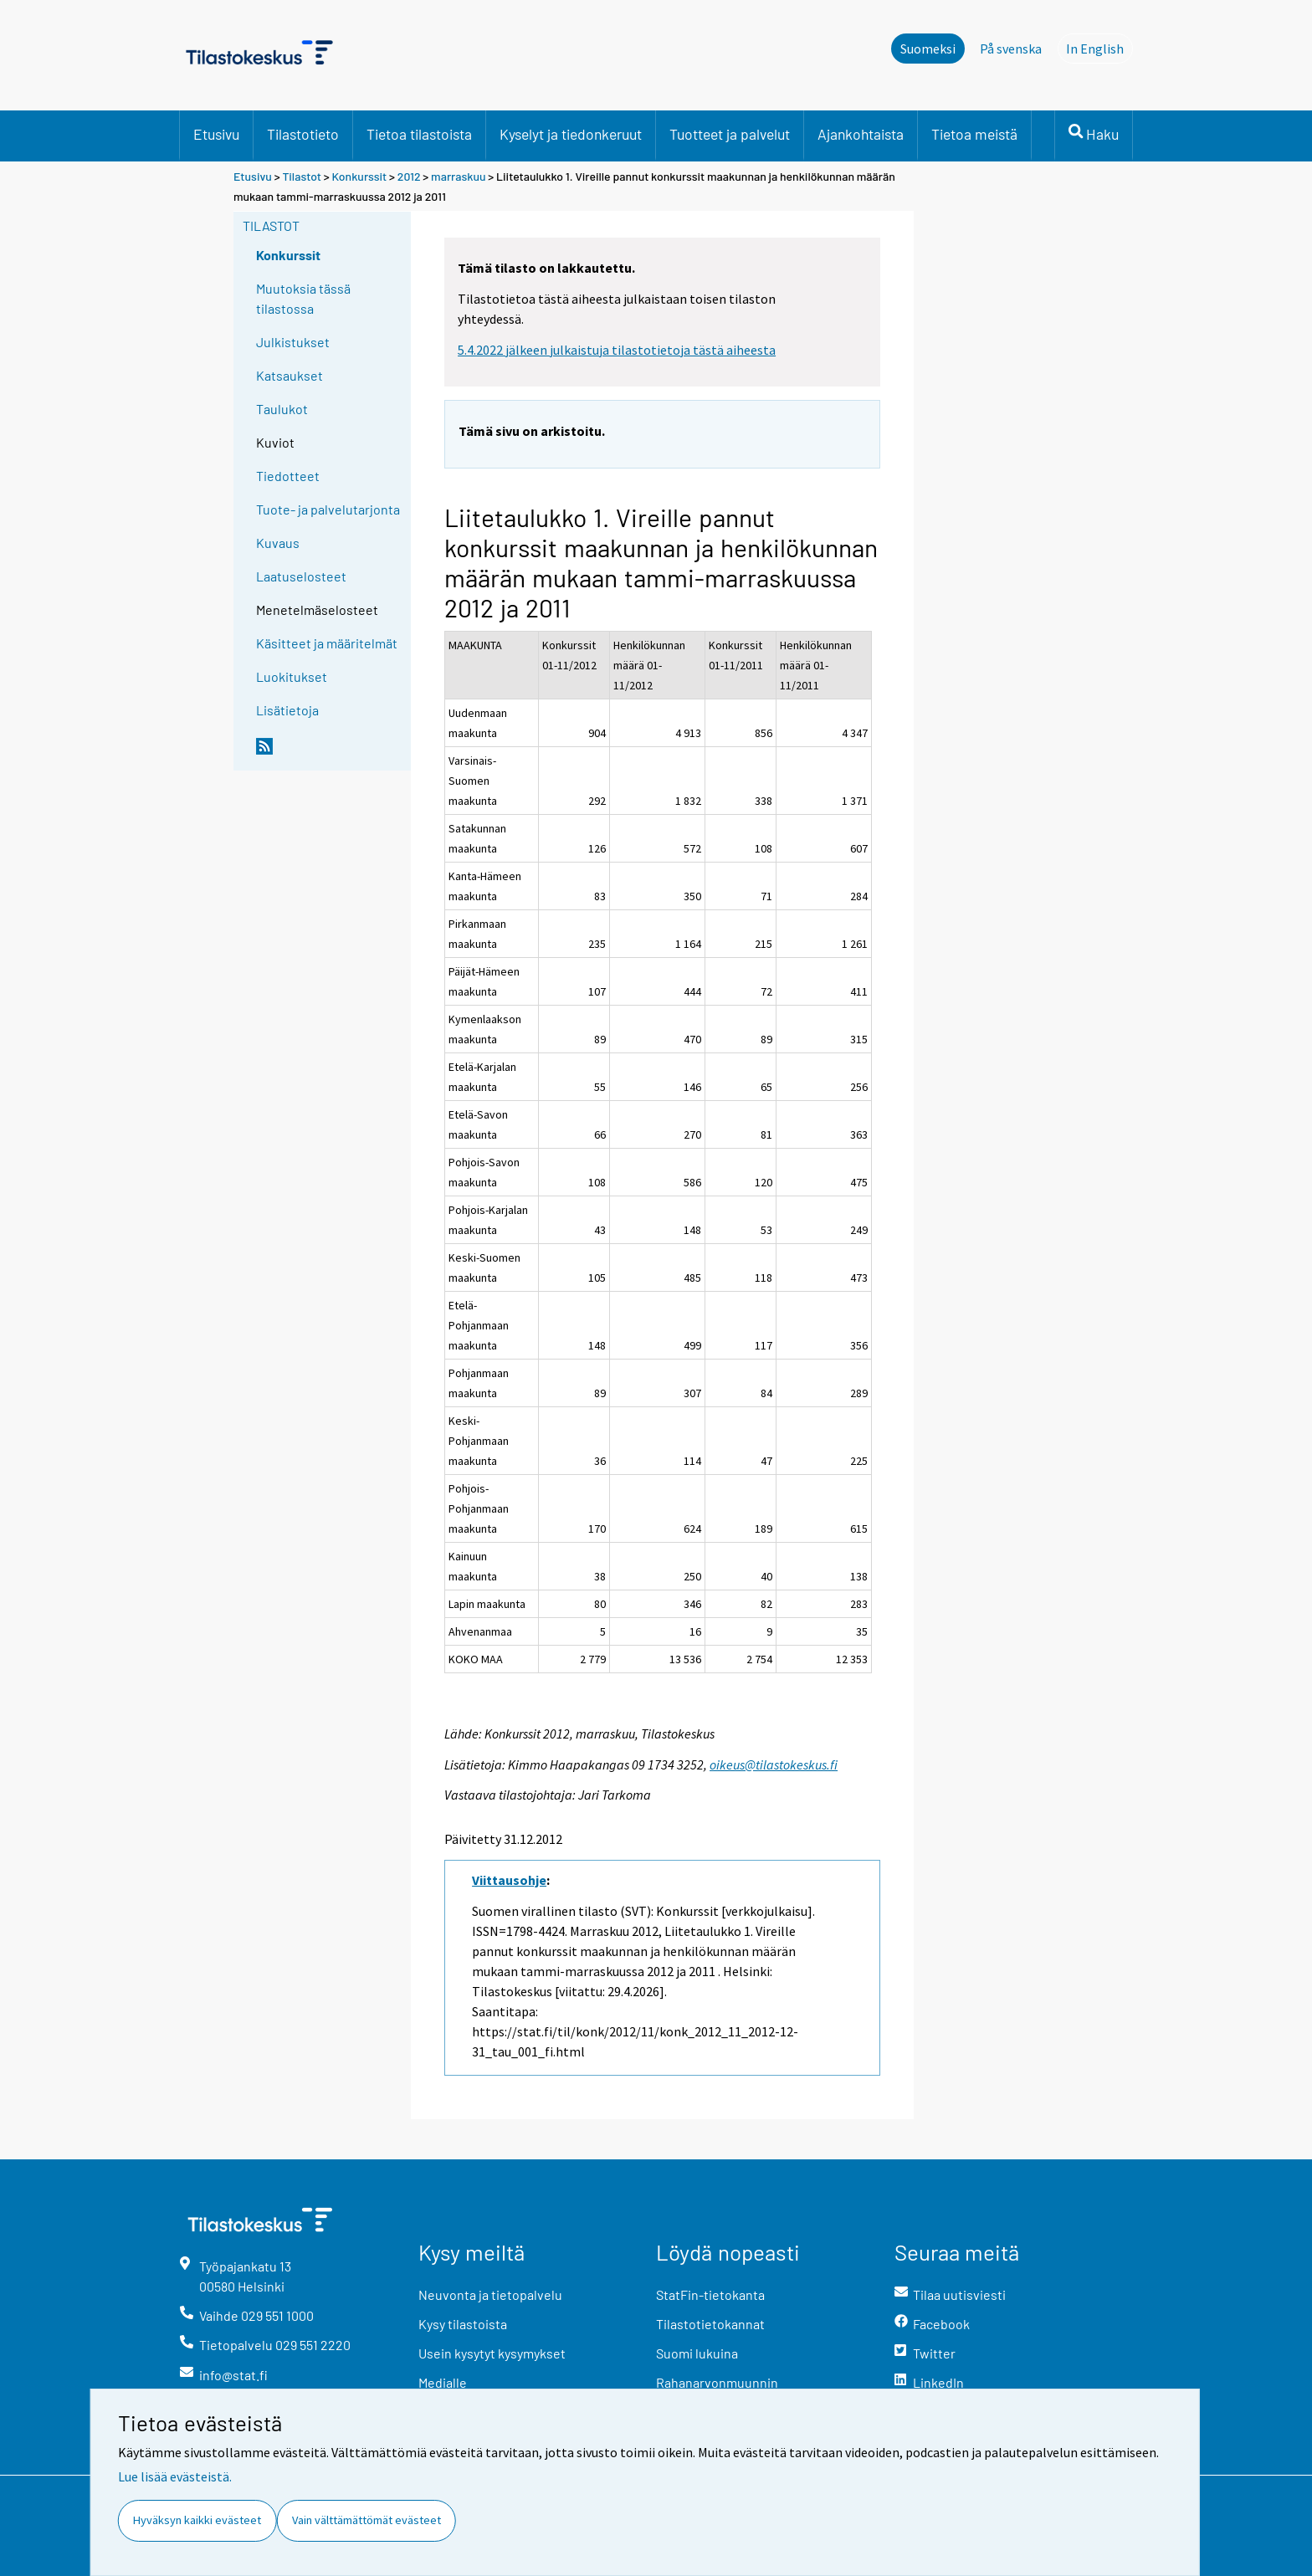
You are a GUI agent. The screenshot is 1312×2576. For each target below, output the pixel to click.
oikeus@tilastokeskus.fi (774, 1764)
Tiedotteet (288, 476)
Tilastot (301, 176)
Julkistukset (293, 342)
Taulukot (282, 409)
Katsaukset (289, 375)
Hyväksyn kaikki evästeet (197, 2519)
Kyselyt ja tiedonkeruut (571, 134)
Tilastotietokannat (710, 2324)
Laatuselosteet (301, 576)
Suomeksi (928, 48)
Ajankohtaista (860, 134)
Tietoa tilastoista (419, 134)
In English (1099, 47)
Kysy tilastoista (462, 2324)
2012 (409, 176)
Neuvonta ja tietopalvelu (490, 2294)
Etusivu (216, 134)
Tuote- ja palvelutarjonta (328, 509)
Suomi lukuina (697, 2353)
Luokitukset (291, 676)
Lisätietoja (287, 710)
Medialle (442, 2382)
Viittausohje (509, 1880)
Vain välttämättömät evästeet (366, 2519)
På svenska (1011, 48)
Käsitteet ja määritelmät (326, 643)
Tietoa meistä (974, 134)
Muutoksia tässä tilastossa (303, 298)
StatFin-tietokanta (710, 2294)
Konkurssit (359, 176)
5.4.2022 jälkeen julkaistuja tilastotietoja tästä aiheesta (617, 349)
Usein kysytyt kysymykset (492, 2353)
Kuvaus (278, 543)
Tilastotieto (303, 134)
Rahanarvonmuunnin (717, 2382)
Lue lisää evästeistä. (175, 2476)
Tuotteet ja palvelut (729, 134)
